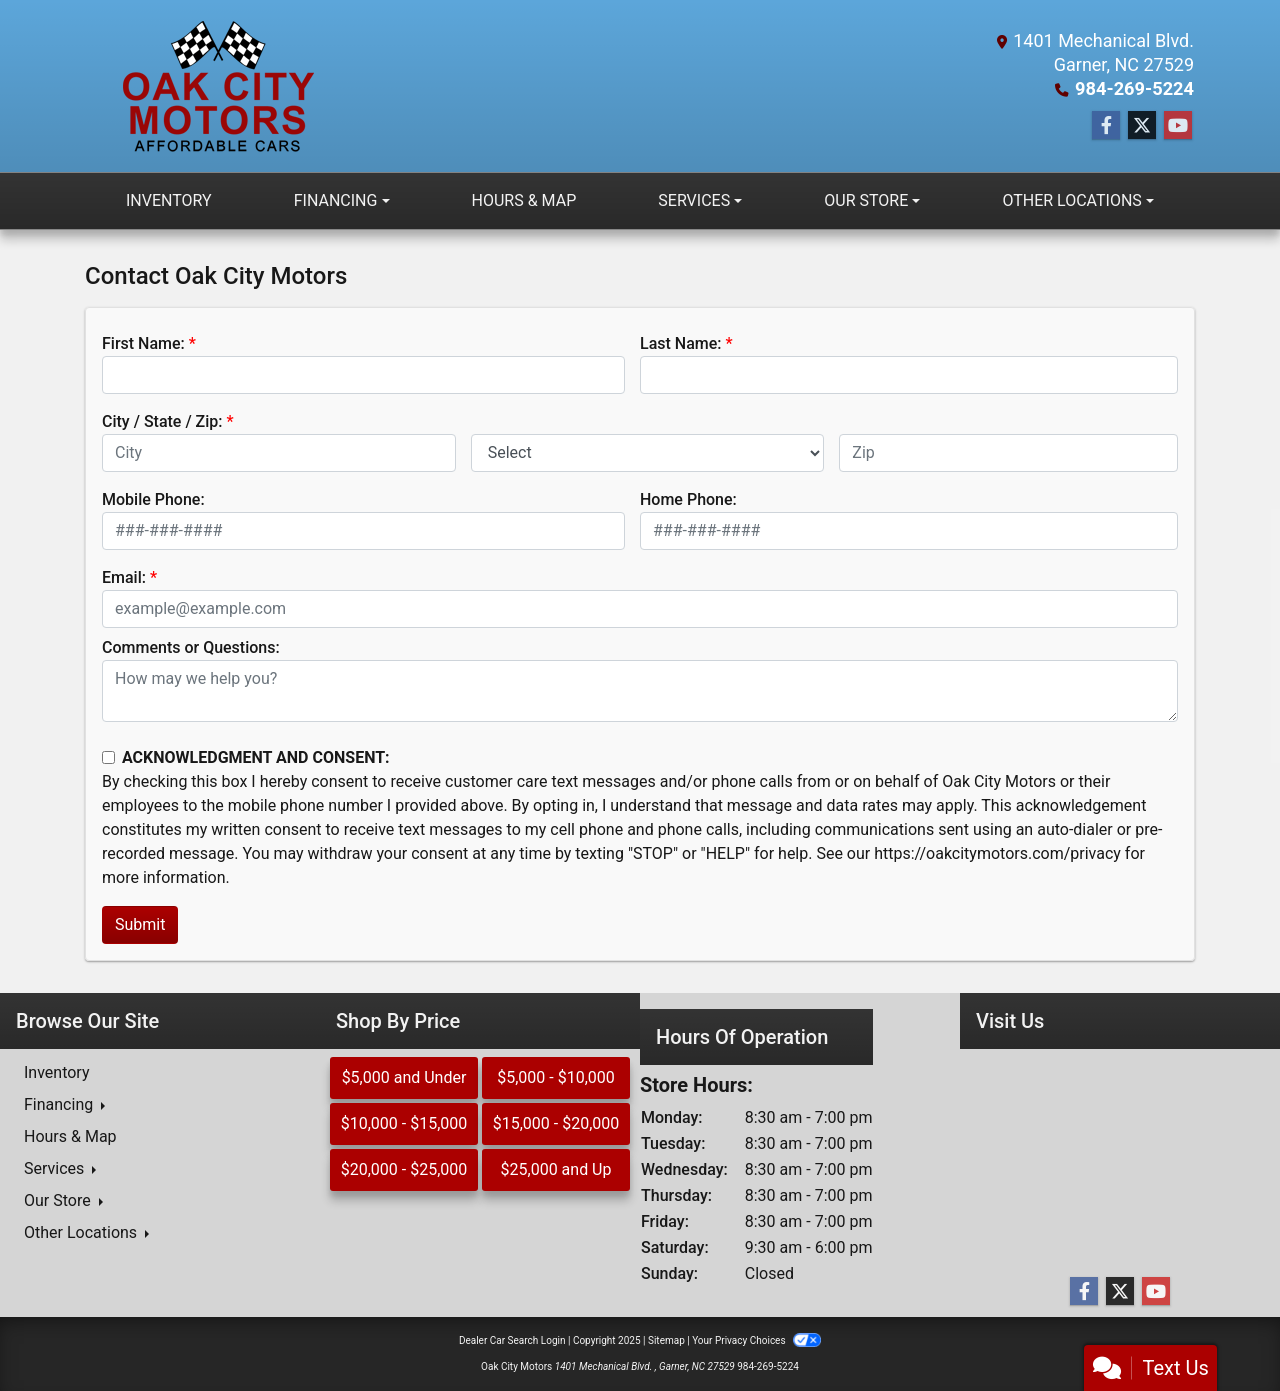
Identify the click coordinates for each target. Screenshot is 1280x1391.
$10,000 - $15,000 (404, 1123)
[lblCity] (279, 453)
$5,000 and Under (404, 1077)
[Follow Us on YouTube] (1178, 126)
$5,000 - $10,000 (556, 1077)
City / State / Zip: (162, 421)
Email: (124, 577)
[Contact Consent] (108, 757)
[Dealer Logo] (215, 86)
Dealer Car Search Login (512, 1340)
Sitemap (666, 1340)
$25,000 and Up (556, 1169)
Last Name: (681, 343)
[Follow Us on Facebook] (1106, 126)
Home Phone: (688, 499)
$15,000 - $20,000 (556, 1123)
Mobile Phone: (153, 499)
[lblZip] (1008, 453)
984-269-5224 (1135, 88)
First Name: (143, 343)
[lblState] (648, 453)
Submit (140, 924)
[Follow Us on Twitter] (1142, 126)
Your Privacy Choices (756, 1340)
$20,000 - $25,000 (404, 1169)
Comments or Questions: (191, 647)
